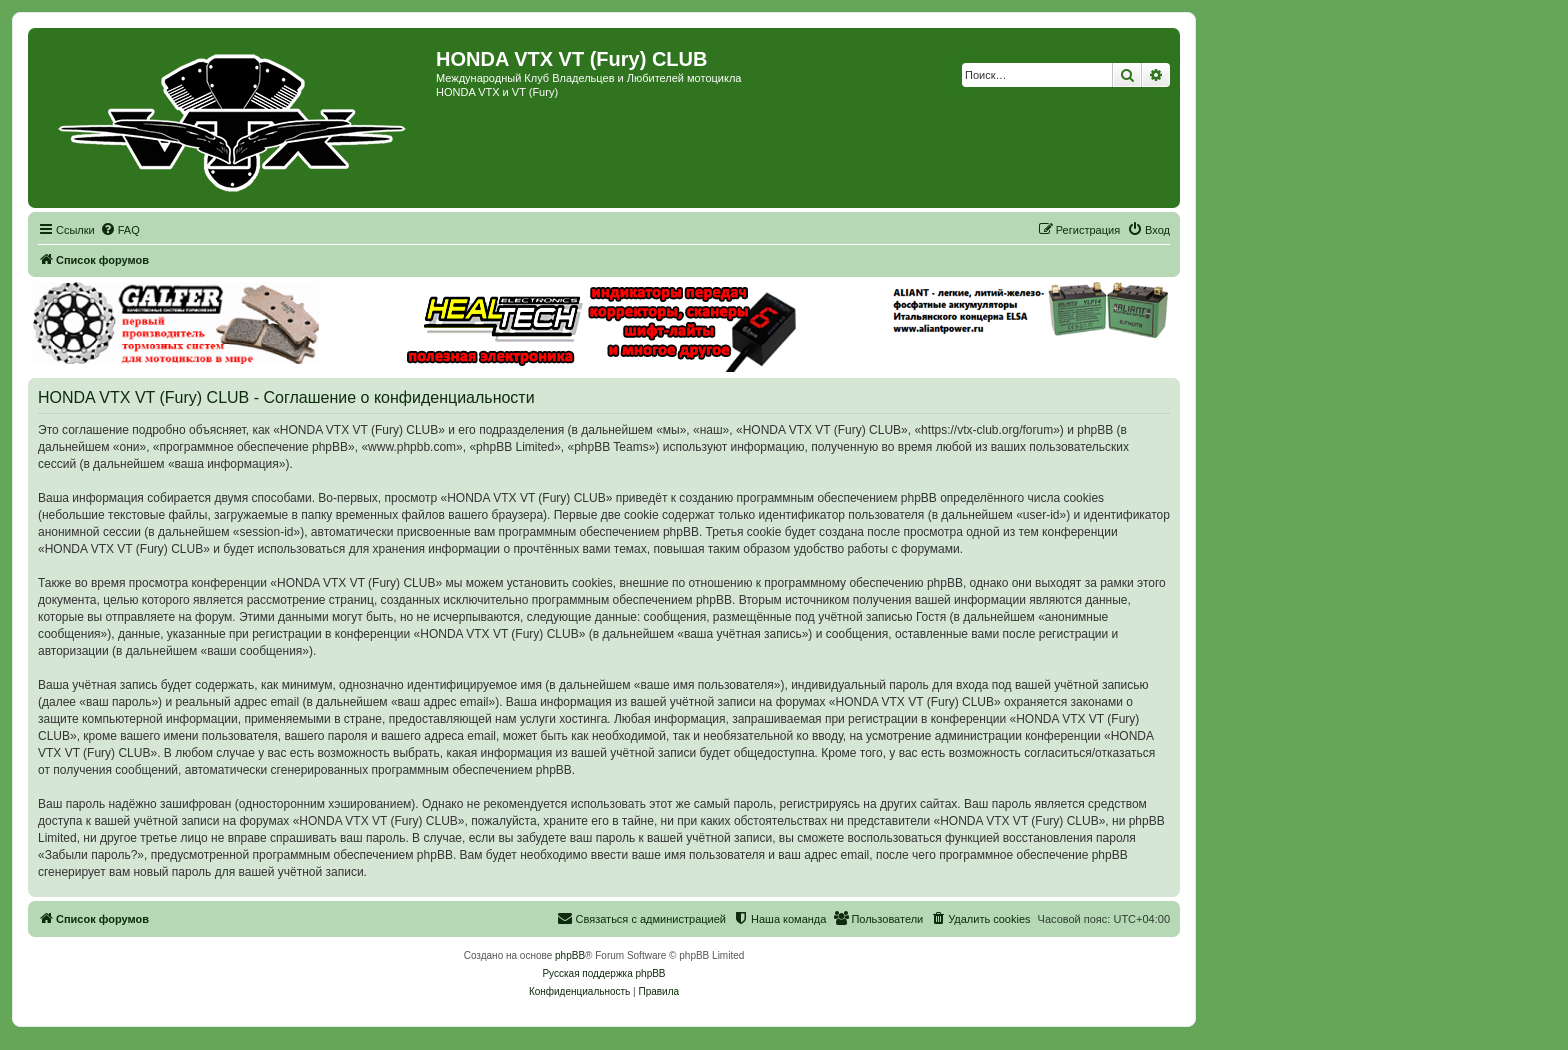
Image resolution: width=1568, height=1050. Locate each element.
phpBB (570, 955)
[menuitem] (120, 230)
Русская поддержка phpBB (603, 973)
